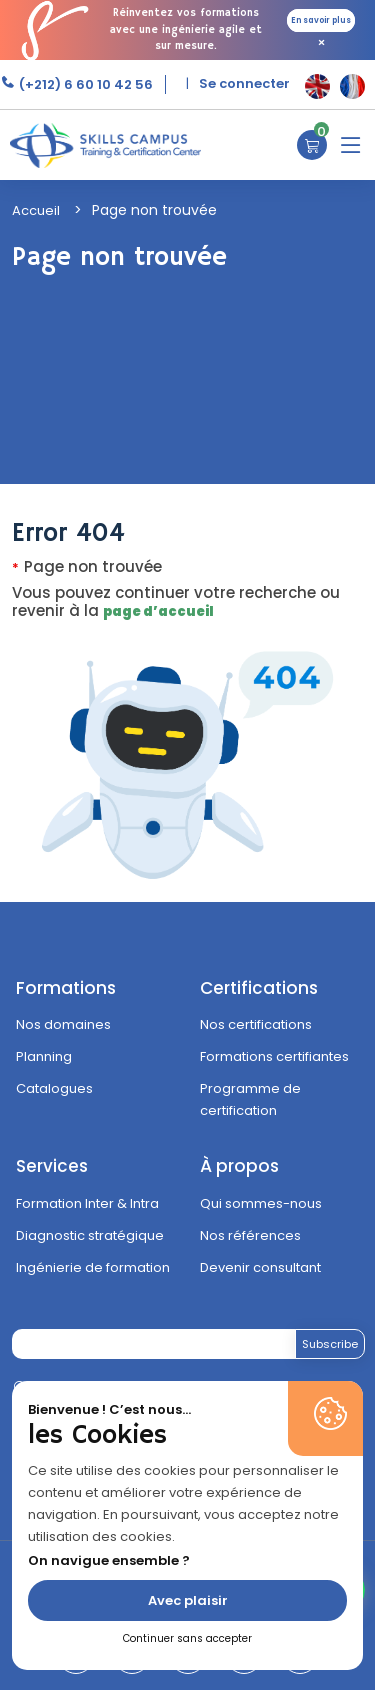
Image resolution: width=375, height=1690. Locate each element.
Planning (44, 1056)
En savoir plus (321, 20)
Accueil (36, 210)
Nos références (250, 1235)
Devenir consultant (260, 1267)
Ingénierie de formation (93, 1267)
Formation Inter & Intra (87, 1203)
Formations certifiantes (274, 1056)
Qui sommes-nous (261, 1203)
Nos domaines (63, 1024)
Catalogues (54, 1088)
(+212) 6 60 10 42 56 (84, 84)
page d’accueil (158, 611)
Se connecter (244, 83)
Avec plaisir (188, 1600)
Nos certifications (256, 1024)
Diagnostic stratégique (90, 1235)
